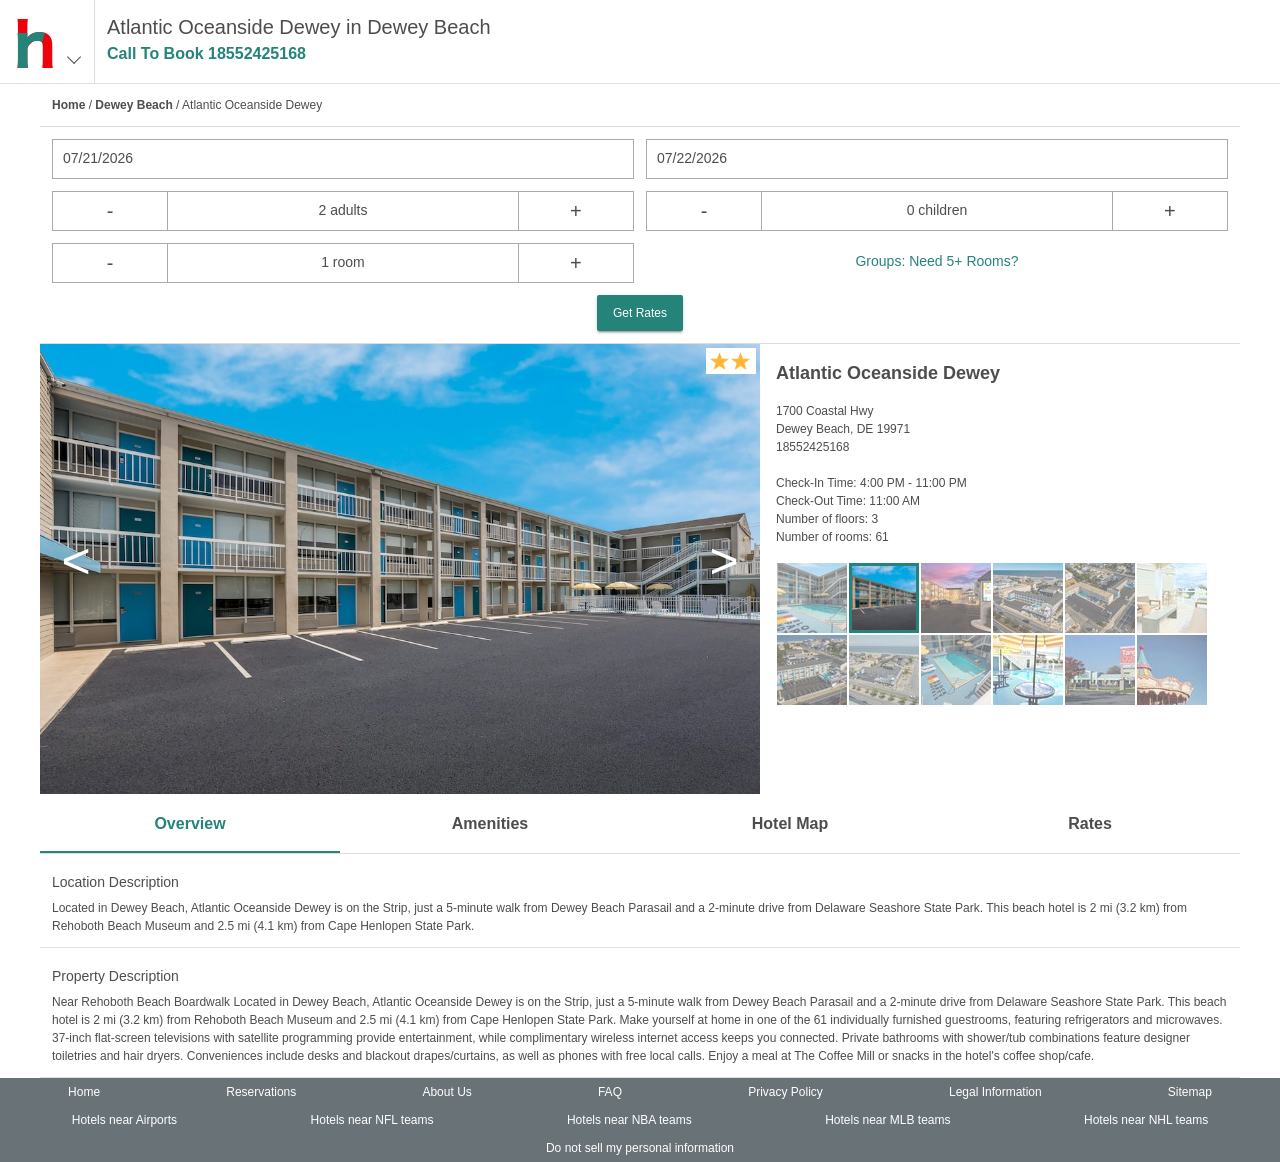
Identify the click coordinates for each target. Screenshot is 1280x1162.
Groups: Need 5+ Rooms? (936, 261)
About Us (446, 1092)
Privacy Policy (785, 1092)
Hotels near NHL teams (1146, 1120)
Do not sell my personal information (640, 1148)
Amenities (490, 823)
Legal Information (995, 1092)
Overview (189, 823)
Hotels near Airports (124, 1120)
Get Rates (640, 313)
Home (68, 105)
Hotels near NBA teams (629, 1120)
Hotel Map (790, 823)
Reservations (261, 1092)
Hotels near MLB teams (887, 1120)
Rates (1090, 823)
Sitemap (1190, 1092)
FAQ (610, 1092)
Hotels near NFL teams (372, 1120)
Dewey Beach (133, 105)
